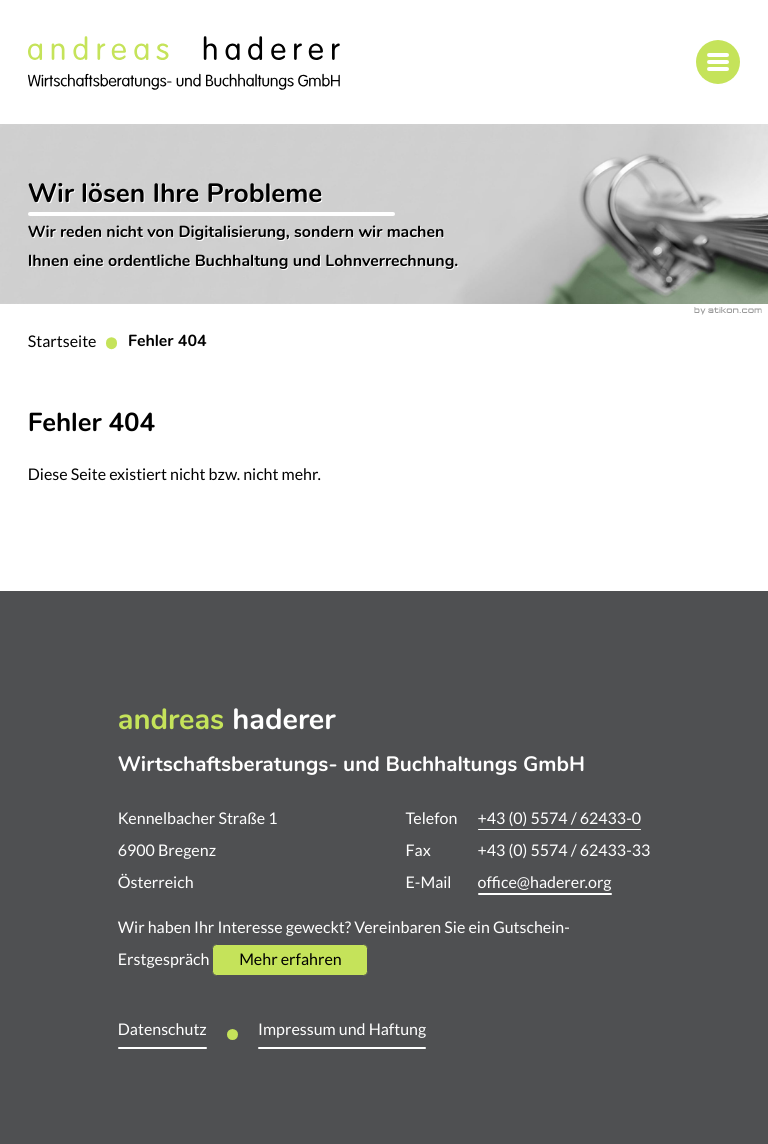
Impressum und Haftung (342, 1030)
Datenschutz (162, 1030)
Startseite (62, 342)
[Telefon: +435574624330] (559, 819)
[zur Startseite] (184, 62)
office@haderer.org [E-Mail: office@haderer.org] (545, 883)
